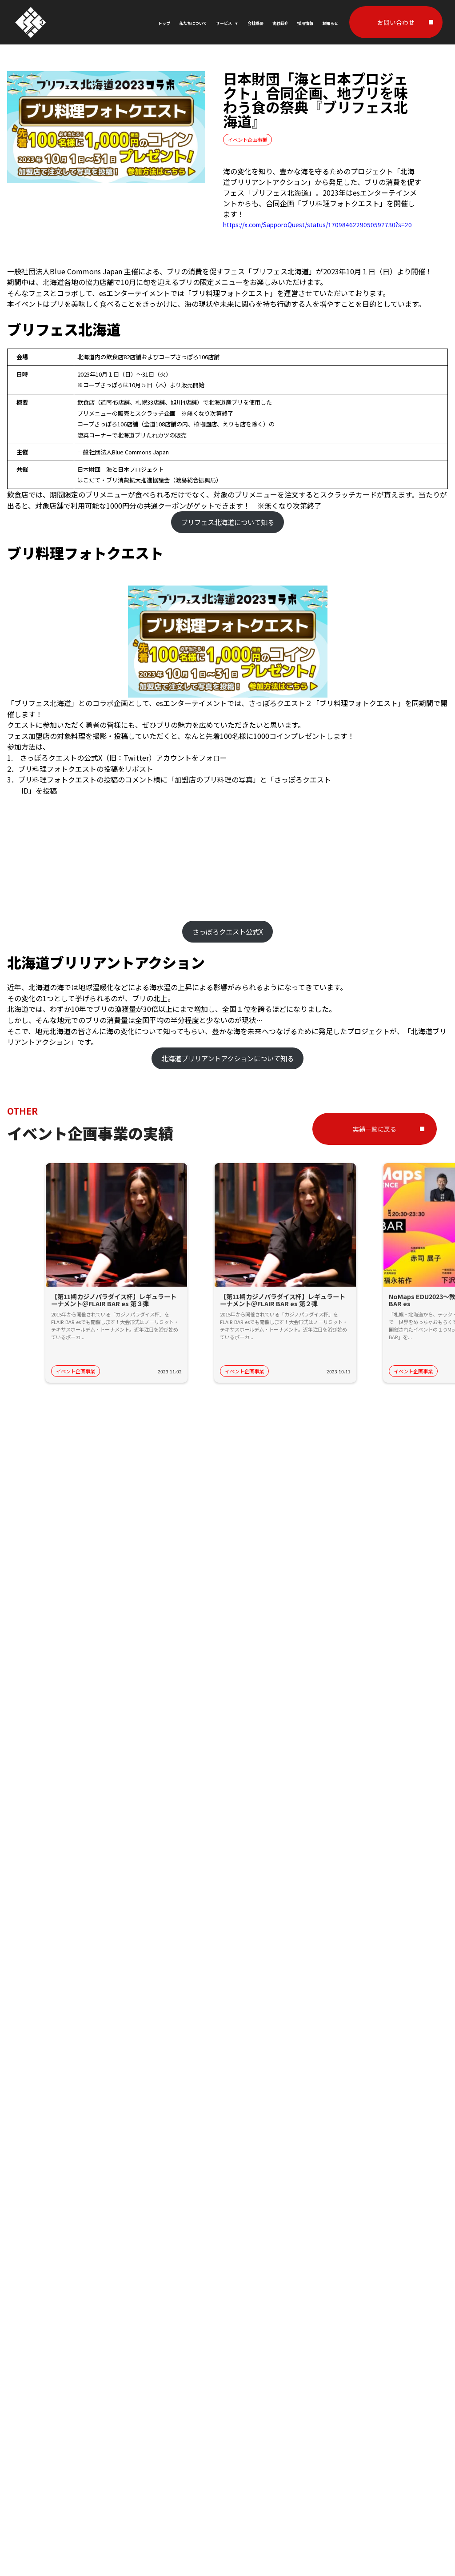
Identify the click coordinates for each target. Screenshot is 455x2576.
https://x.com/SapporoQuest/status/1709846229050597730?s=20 (317, 224)
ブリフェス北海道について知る (227, 522)
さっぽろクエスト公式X (227, 931)
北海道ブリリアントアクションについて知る (227, 1058)
